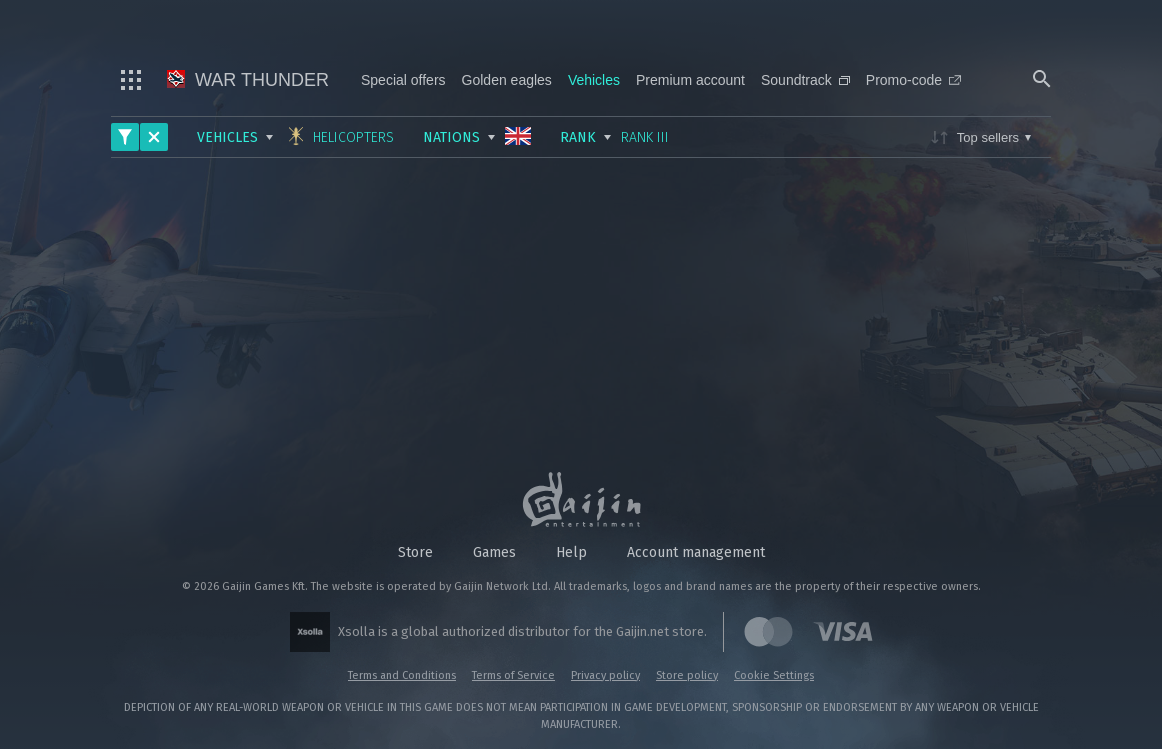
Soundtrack (805, 80)
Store (415, 552)
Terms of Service (513, 675)
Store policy (687, 675)
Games (494, 552)
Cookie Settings (774, 675)
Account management (696, 552)
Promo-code (913, 80)
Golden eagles (507, 80)
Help (571, 552)
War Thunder (248, 80)
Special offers (403, 80)
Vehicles (594, 80)
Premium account (690, 80)
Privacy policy (605, 675)
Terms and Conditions (402, 675)
